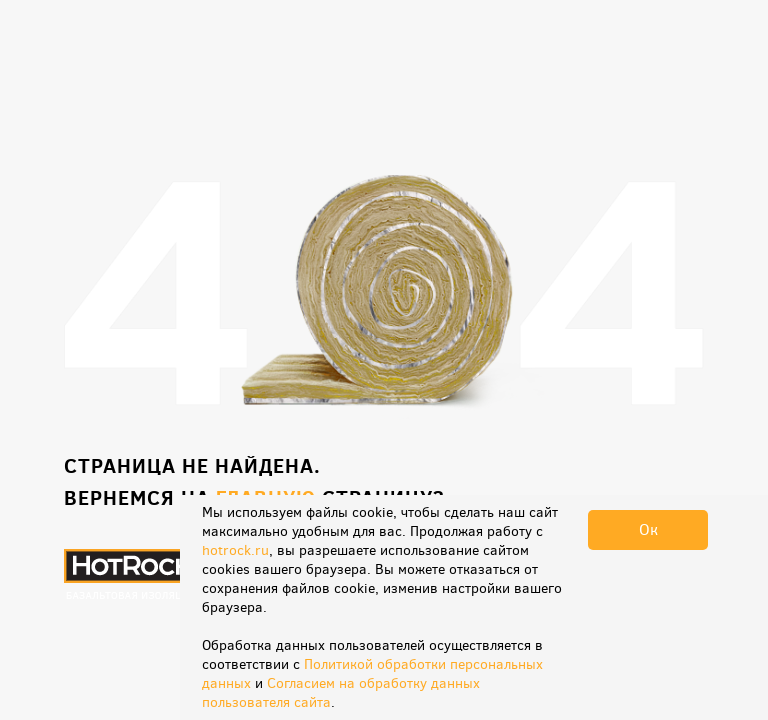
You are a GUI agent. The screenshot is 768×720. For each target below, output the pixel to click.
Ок (648, 529)
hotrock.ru (235, 550)
